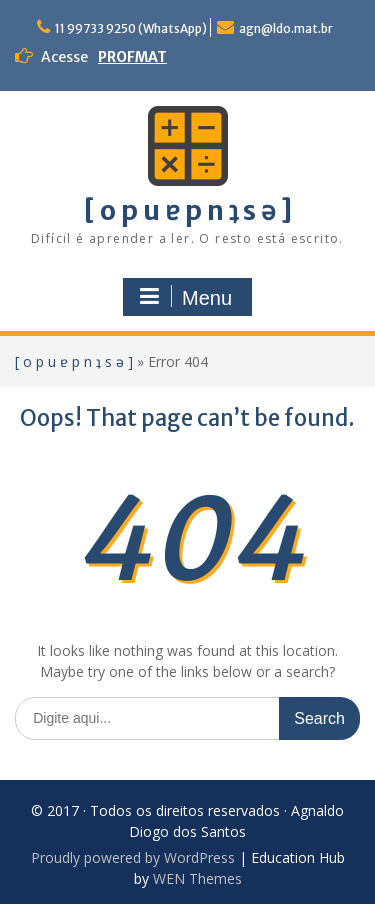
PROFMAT (132, 57)
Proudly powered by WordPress (133, 857)
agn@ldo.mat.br (286, 28)
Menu (185, 297)
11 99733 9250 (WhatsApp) (131, 28)
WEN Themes (197, 878)
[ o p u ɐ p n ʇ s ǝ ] (188, 210)
